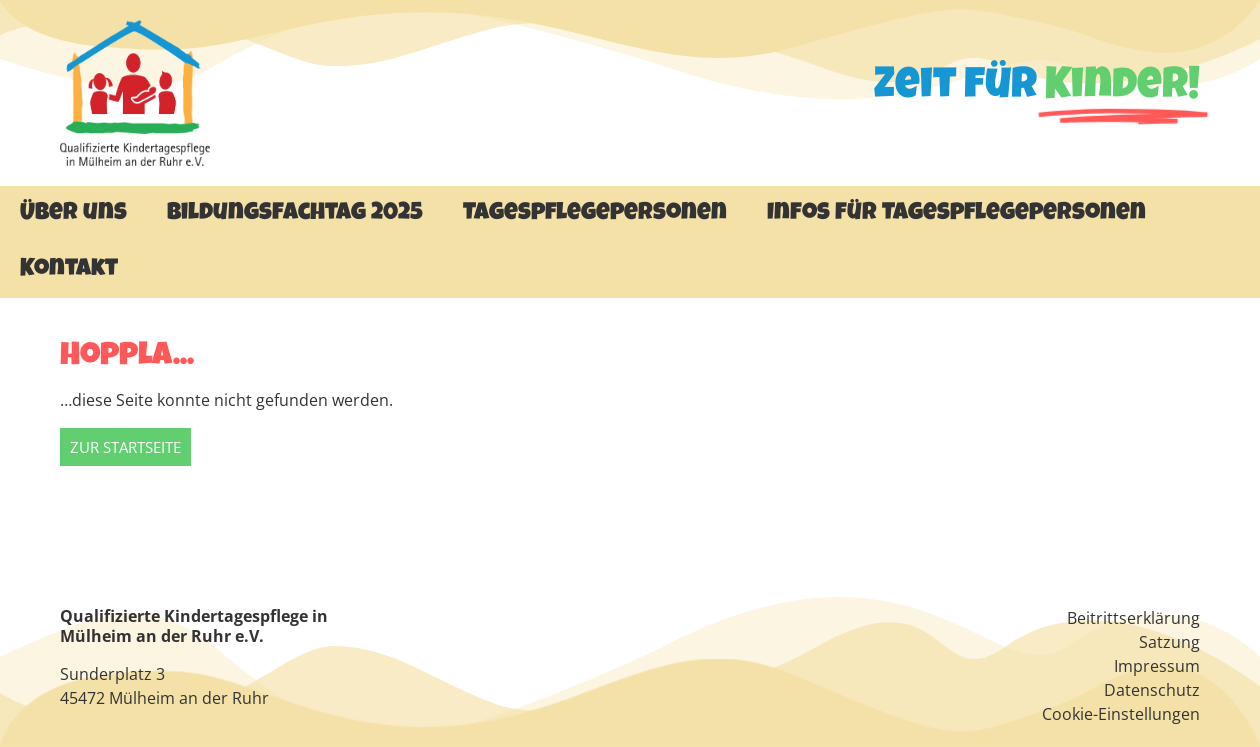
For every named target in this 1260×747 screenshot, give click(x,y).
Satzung (1169, 642)
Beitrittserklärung (1133, 618)
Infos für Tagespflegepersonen (956, 214)
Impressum (1157, 666)
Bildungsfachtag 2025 (295, 214)
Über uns (73, 214)
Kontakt (69, 270)
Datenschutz (1152, 690)
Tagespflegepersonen (595, 214)
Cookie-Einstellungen (1121, 714)
